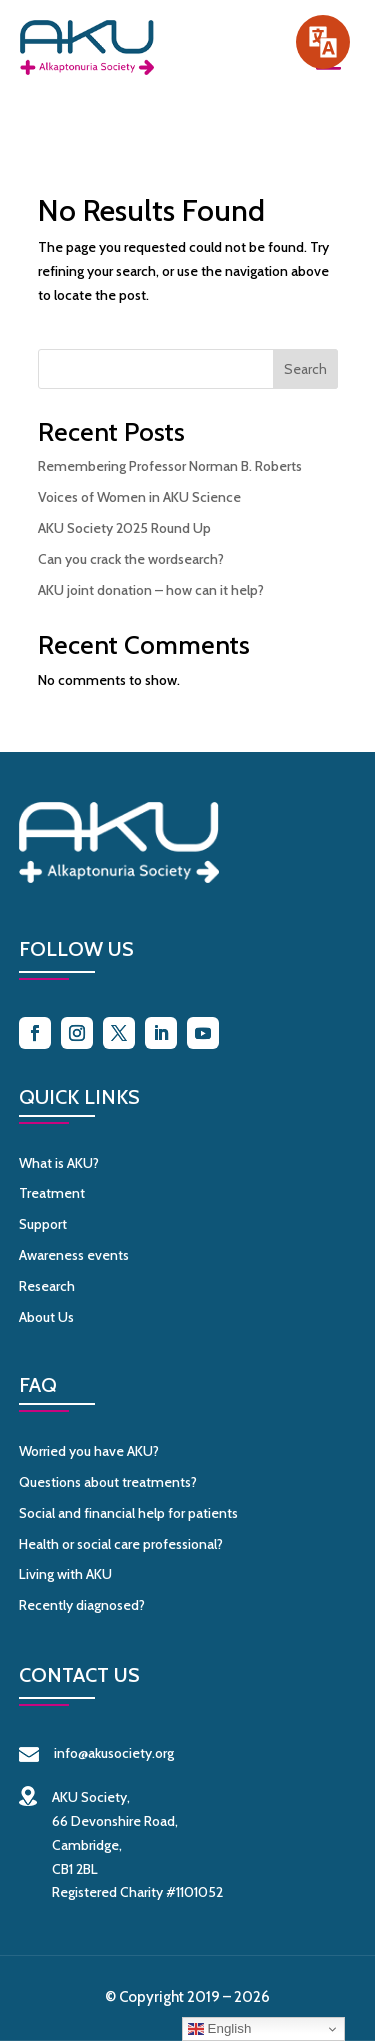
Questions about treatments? (108, 1482)
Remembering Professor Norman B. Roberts (170, 466)
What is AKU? (59, 1163)
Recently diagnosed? (82, 1605)
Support (43, 1224)
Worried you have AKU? (89, 1451)
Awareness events (74, 1255)
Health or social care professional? (121, 1544)
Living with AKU (65, 1574)
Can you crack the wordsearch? (131, 559)
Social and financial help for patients (128, 1513)
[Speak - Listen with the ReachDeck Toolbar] (323, 42)
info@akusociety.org (96, 1753)
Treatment (52, 1193)
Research (47, 1286)
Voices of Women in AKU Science (139, 497)
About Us (46, 1317)
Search (305, 369)
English (219, 2029)
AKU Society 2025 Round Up (124, 528)
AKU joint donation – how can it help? (151, 590)
